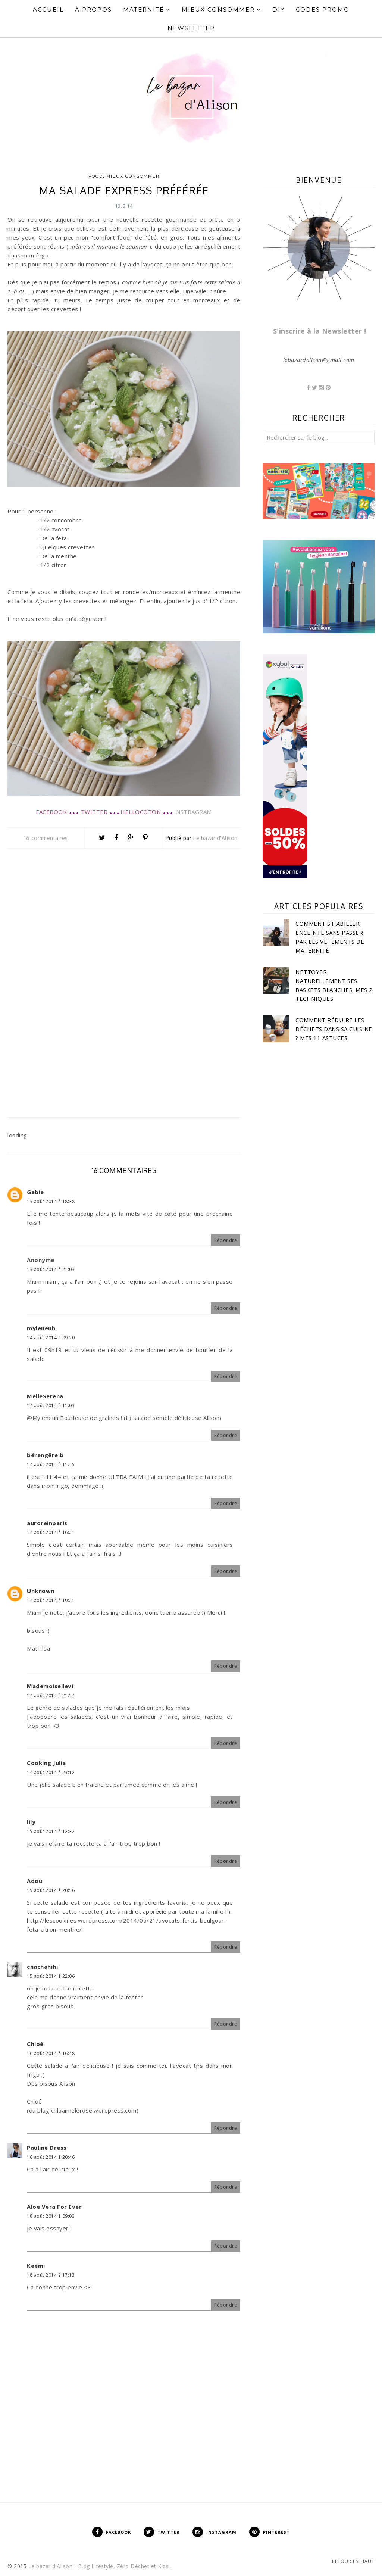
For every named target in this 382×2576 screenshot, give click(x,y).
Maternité (146, 9)
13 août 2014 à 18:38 (51, 1201)
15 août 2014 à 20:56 (51, 1890)
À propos (93, 9)
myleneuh (41, 1328)
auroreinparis (47, 1523)
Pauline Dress (47, 2147)
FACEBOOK (51, 811)
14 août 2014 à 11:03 (51, 1405)
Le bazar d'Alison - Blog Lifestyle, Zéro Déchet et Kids (99, 2566)
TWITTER (94, 811)
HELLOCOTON (140, 811)
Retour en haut (353, 2561)
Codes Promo (323, 9)
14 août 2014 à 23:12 (51, 1772)
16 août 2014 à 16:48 (51, 2053)
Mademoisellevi (50, 1686)
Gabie (35, 1192)
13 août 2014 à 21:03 (51, 1269)
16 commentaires (46, 838)
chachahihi (42, 1966)
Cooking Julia (46, 1763)
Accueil (48, 9)
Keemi (36, 2265)
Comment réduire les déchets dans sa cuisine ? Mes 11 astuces (333, 1029)
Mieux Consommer (221, 9)
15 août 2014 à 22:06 (51, 1976)
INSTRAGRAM (193, 811)
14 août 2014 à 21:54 (51, 1695)
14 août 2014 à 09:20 (51, 1337)
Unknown (40, 1591)
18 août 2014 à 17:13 (51, 2275)
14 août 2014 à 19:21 (51, 1600)
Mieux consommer (133, 176)
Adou (34, 1881)
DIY (278, 9)
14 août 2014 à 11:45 (51, 1464)
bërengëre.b (45, 1455)
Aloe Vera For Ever (54, 2206)
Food (95, 176)
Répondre (225, 1240)
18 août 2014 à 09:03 (51, 2216)
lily (31, 1822)
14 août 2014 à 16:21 (51, 1532)
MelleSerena (45, 1396)
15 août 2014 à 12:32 (51, 1831)
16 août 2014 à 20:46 (51, 2157)
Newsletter (191, 28)
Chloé (35, 2044)
